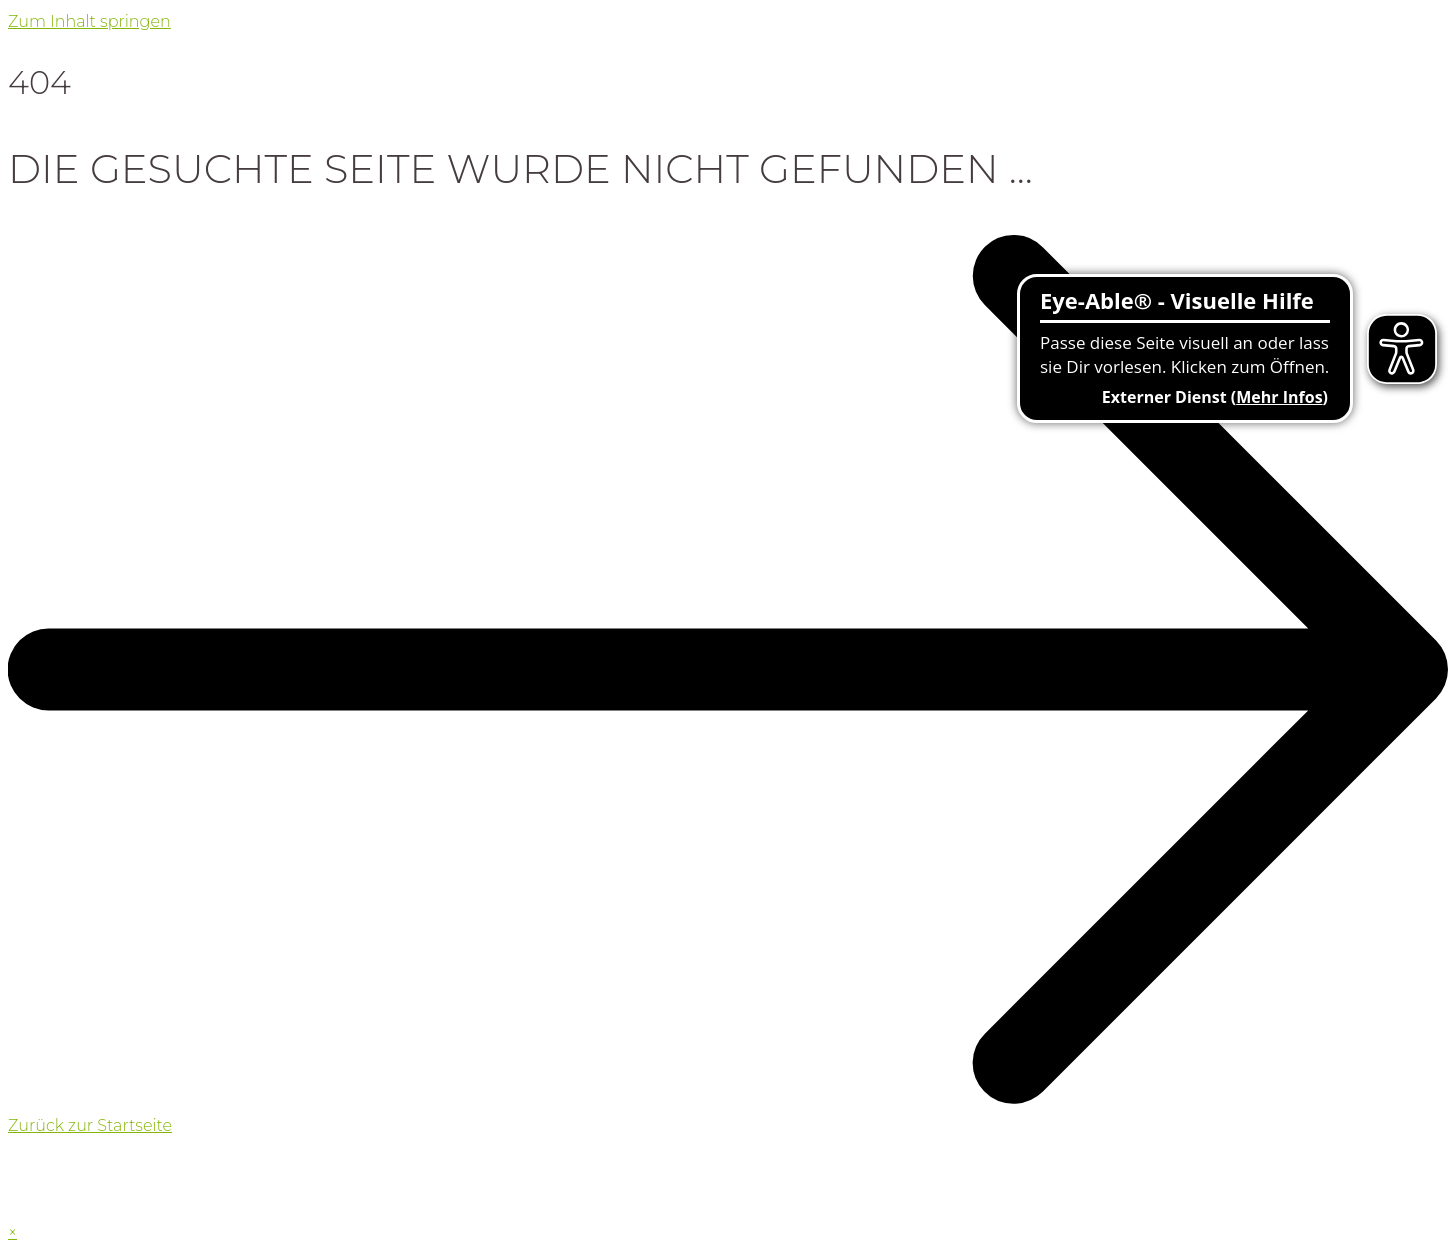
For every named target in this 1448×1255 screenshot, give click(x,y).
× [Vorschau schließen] (12, 1232)
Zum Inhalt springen (89, 21)
